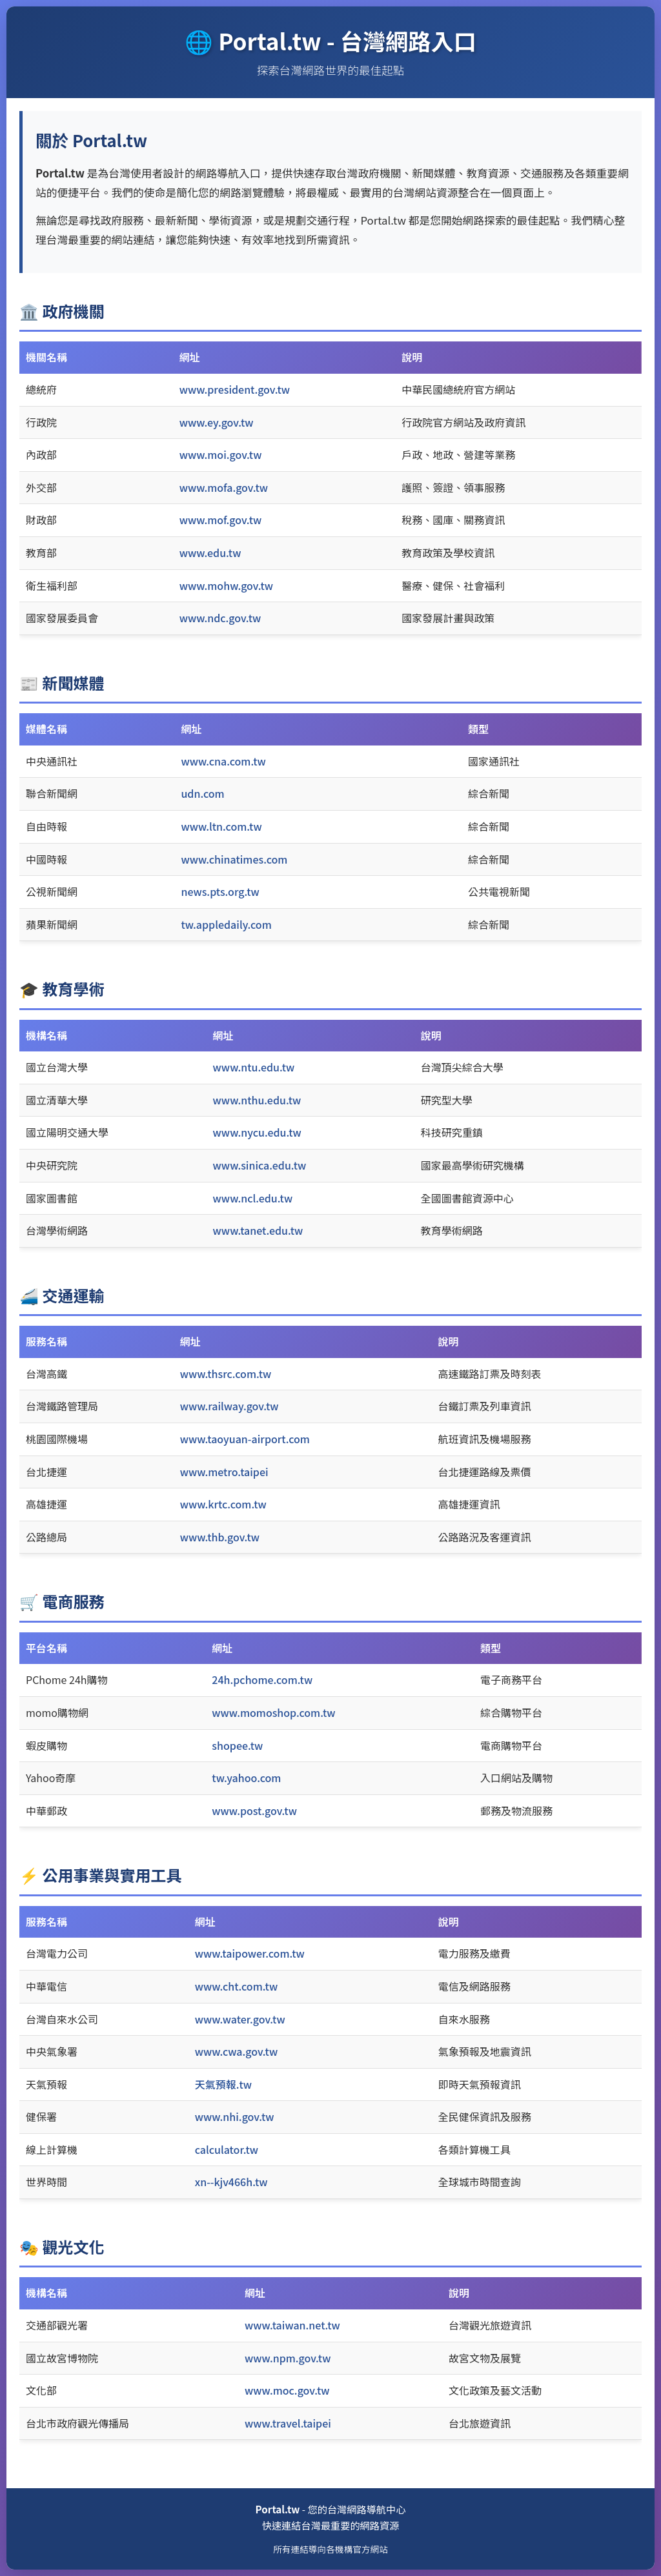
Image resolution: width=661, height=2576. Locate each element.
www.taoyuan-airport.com (245, 1438)
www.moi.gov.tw (220, 454)
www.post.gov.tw (254, 1810)
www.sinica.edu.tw (260, 1165)
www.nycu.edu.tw (257, 1132)
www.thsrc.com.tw (226, 1373)
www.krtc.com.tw (223, 1504)
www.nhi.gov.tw (234, 2116)
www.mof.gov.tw (220, 519)
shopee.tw (237, 1745)
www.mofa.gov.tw (223, 487)
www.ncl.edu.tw (253, 1198)
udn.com (202, 793)
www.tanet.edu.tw (258, 1230)
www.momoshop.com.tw (273, 1712)
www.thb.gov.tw (219, 1537)
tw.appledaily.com (226, 924)
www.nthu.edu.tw (257, 1100)
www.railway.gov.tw (229, 1406)
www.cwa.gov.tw (236, 2051)
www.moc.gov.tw (287, 2390)
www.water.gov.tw (240, 2019)
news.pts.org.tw (220, 891)
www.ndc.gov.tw (220, 617)
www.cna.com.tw (223, 761)
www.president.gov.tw (234, 389)
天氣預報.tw (223, 2084)
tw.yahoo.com (246, 1777)
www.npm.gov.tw (287, 2358)
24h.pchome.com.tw (262, 1679)
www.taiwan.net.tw (292, 2325)
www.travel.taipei (288, 2423)
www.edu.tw (210, 552)
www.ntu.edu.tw (254, 1067)
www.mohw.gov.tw (226, 585)
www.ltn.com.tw (221, 826)
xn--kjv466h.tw (231, 2181)
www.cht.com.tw (236, 1986)
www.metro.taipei (224, 1471)
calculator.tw (226, 2149)
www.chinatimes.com (234, 859)
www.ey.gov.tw (216, 422)
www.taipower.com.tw (250, 1953)
